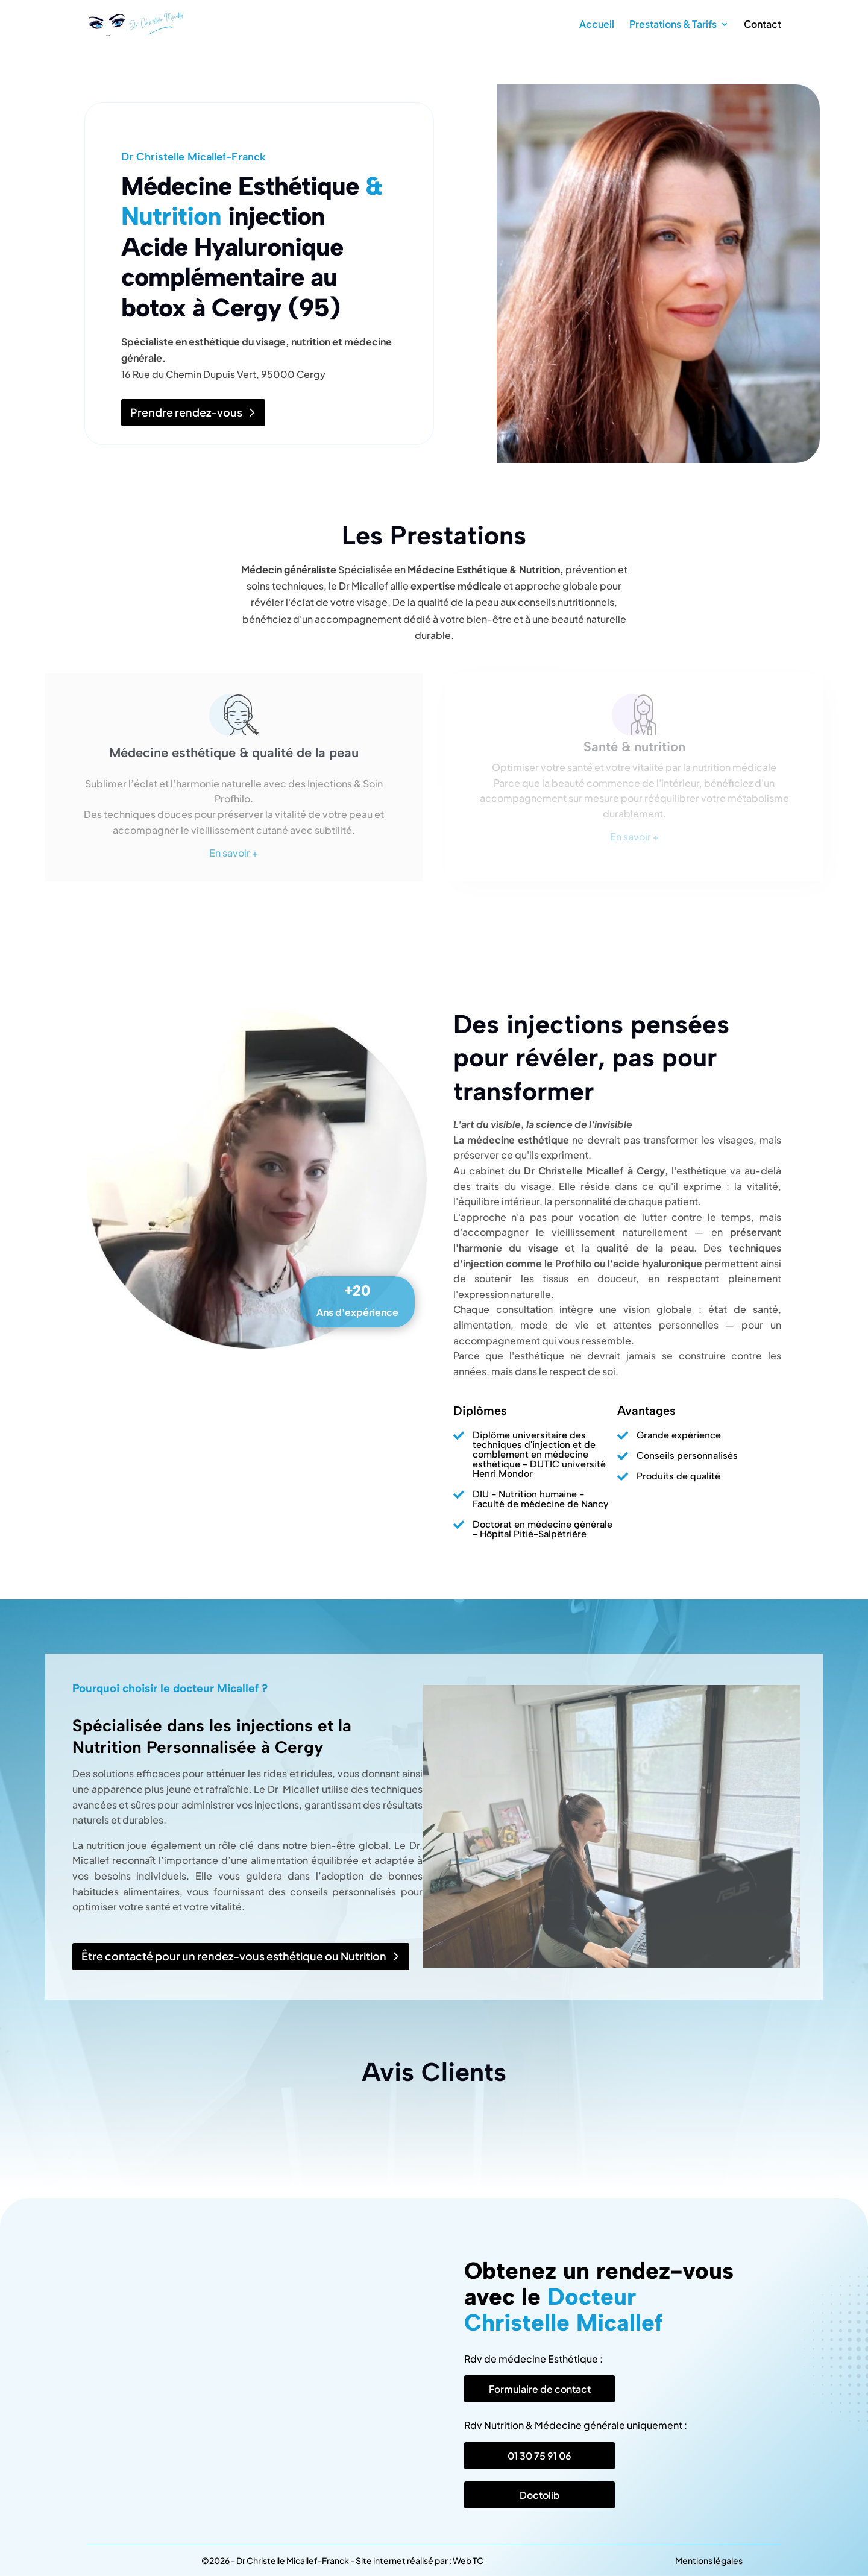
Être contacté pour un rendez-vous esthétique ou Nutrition (233, 1956)
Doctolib (540, 2495)
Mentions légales (709, 2560)
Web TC (468, 2560)
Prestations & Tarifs (673, 25)
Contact (762, 25)
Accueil (596, 25)
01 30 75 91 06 (539, 2455)
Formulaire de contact (540, 2388)
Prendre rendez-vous (186, 412)
